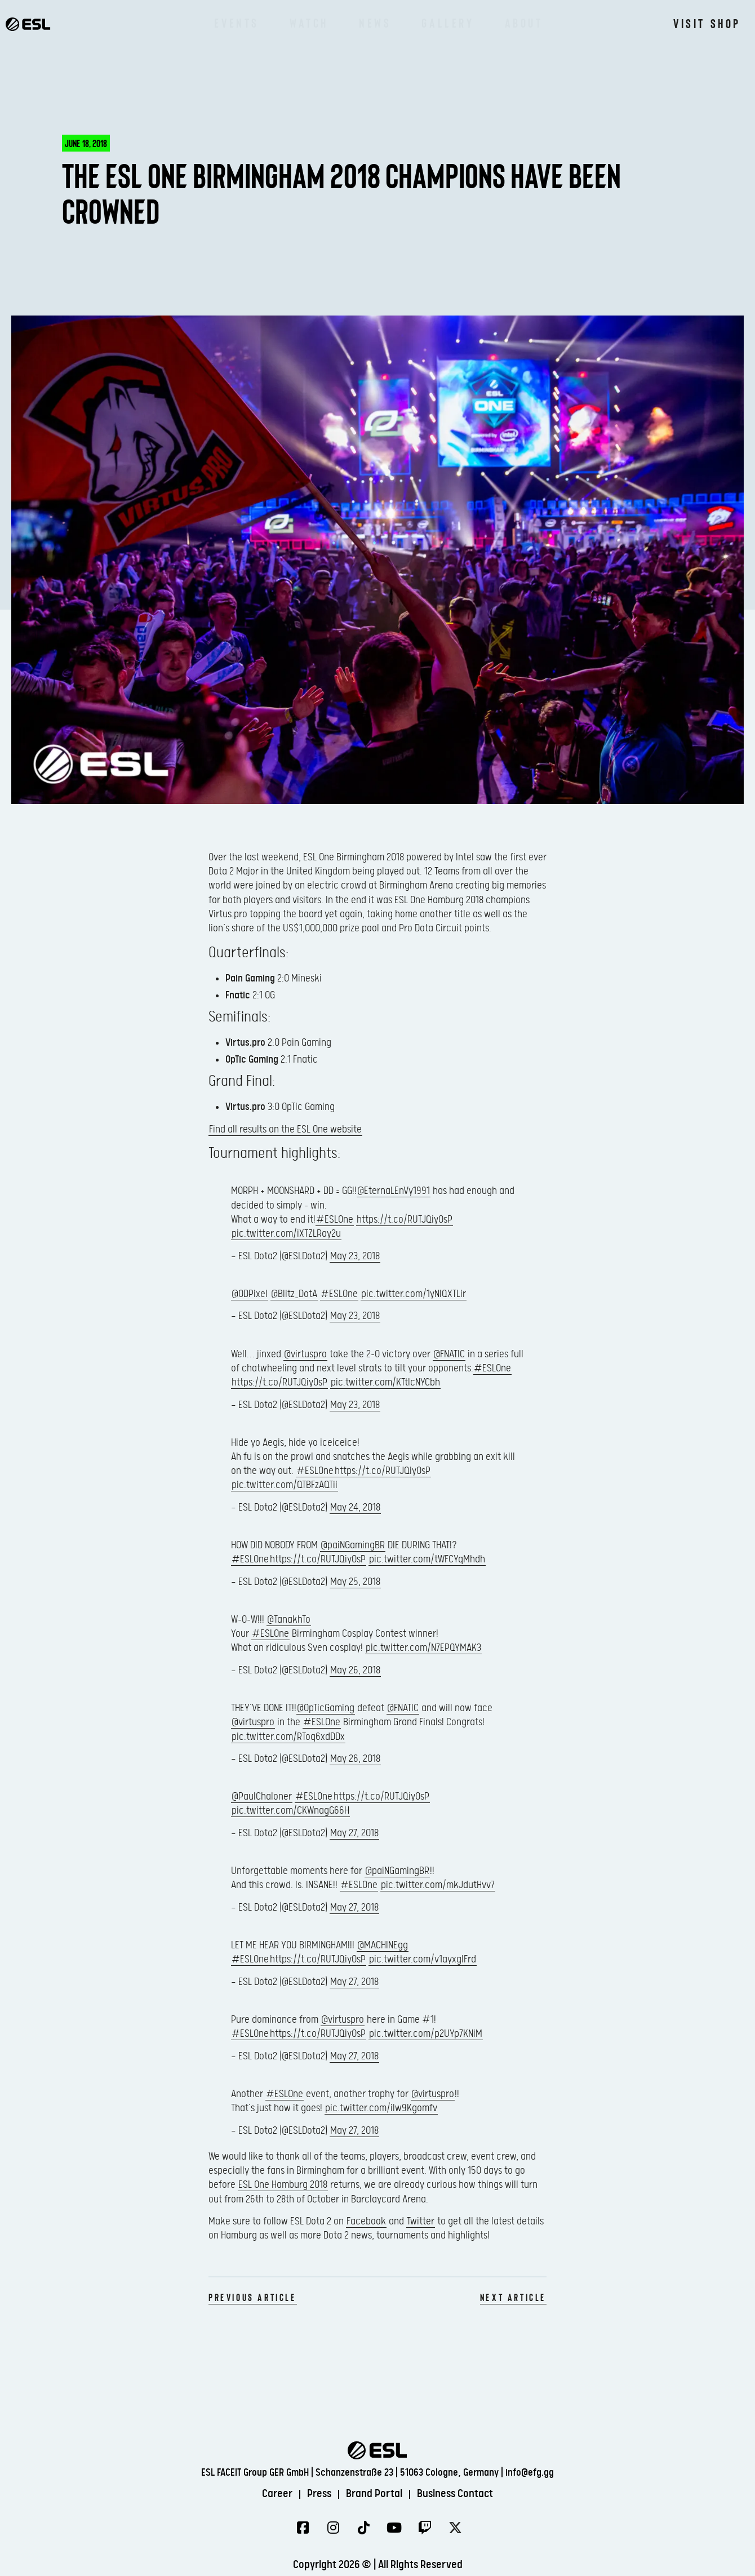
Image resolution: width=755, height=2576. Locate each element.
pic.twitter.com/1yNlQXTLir (413, 1294)
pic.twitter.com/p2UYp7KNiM (425, 2034)
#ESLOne (334, 1219)
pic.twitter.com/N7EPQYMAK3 (423, 1648)
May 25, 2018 (355, 1582)
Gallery (447, 22)
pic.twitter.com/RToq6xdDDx (288, 1737)
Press (319, 2494)
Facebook (366, 2221)
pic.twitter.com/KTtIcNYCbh (385, 1382)
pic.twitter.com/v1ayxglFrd (422, 1959)
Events (236, 22)
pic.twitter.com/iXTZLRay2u (286, 1234)
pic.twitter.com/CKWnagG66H (290, 1810)
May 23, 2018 (355, 1256)
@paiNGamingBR (353, 1545)
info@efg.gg (529, 2473)
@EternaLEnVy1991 (393, 1191)
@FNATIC (449, 1354)
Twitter (420, 2221)
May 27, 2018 (354, 1833)
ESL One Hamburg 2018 (282, 2185)
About (524, 22)
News (375, 22)
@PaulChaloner (262, 1796)
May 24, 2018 (355, 1507)
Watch (309, 22)
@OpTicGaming (325, 1708)
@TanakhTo (288, 1619)
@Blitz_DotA (294, 1294)
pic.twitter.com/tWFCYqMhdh (427, 1559)
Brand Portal (374, 2494)
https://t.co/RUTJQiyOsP (404, 1219)
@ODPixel (250, 1294)
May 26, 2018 (355, 1670)
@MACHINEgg (382, 1945)
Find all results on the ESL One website (285, 1129)
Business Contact (455, 2494)
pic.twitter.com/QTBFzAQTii (284, 1485)
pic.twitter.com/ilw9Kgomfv (381, 2108)
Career (277, 2494)
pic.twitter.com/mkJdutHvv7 (438, 1885)
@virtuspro (305, 1354)
